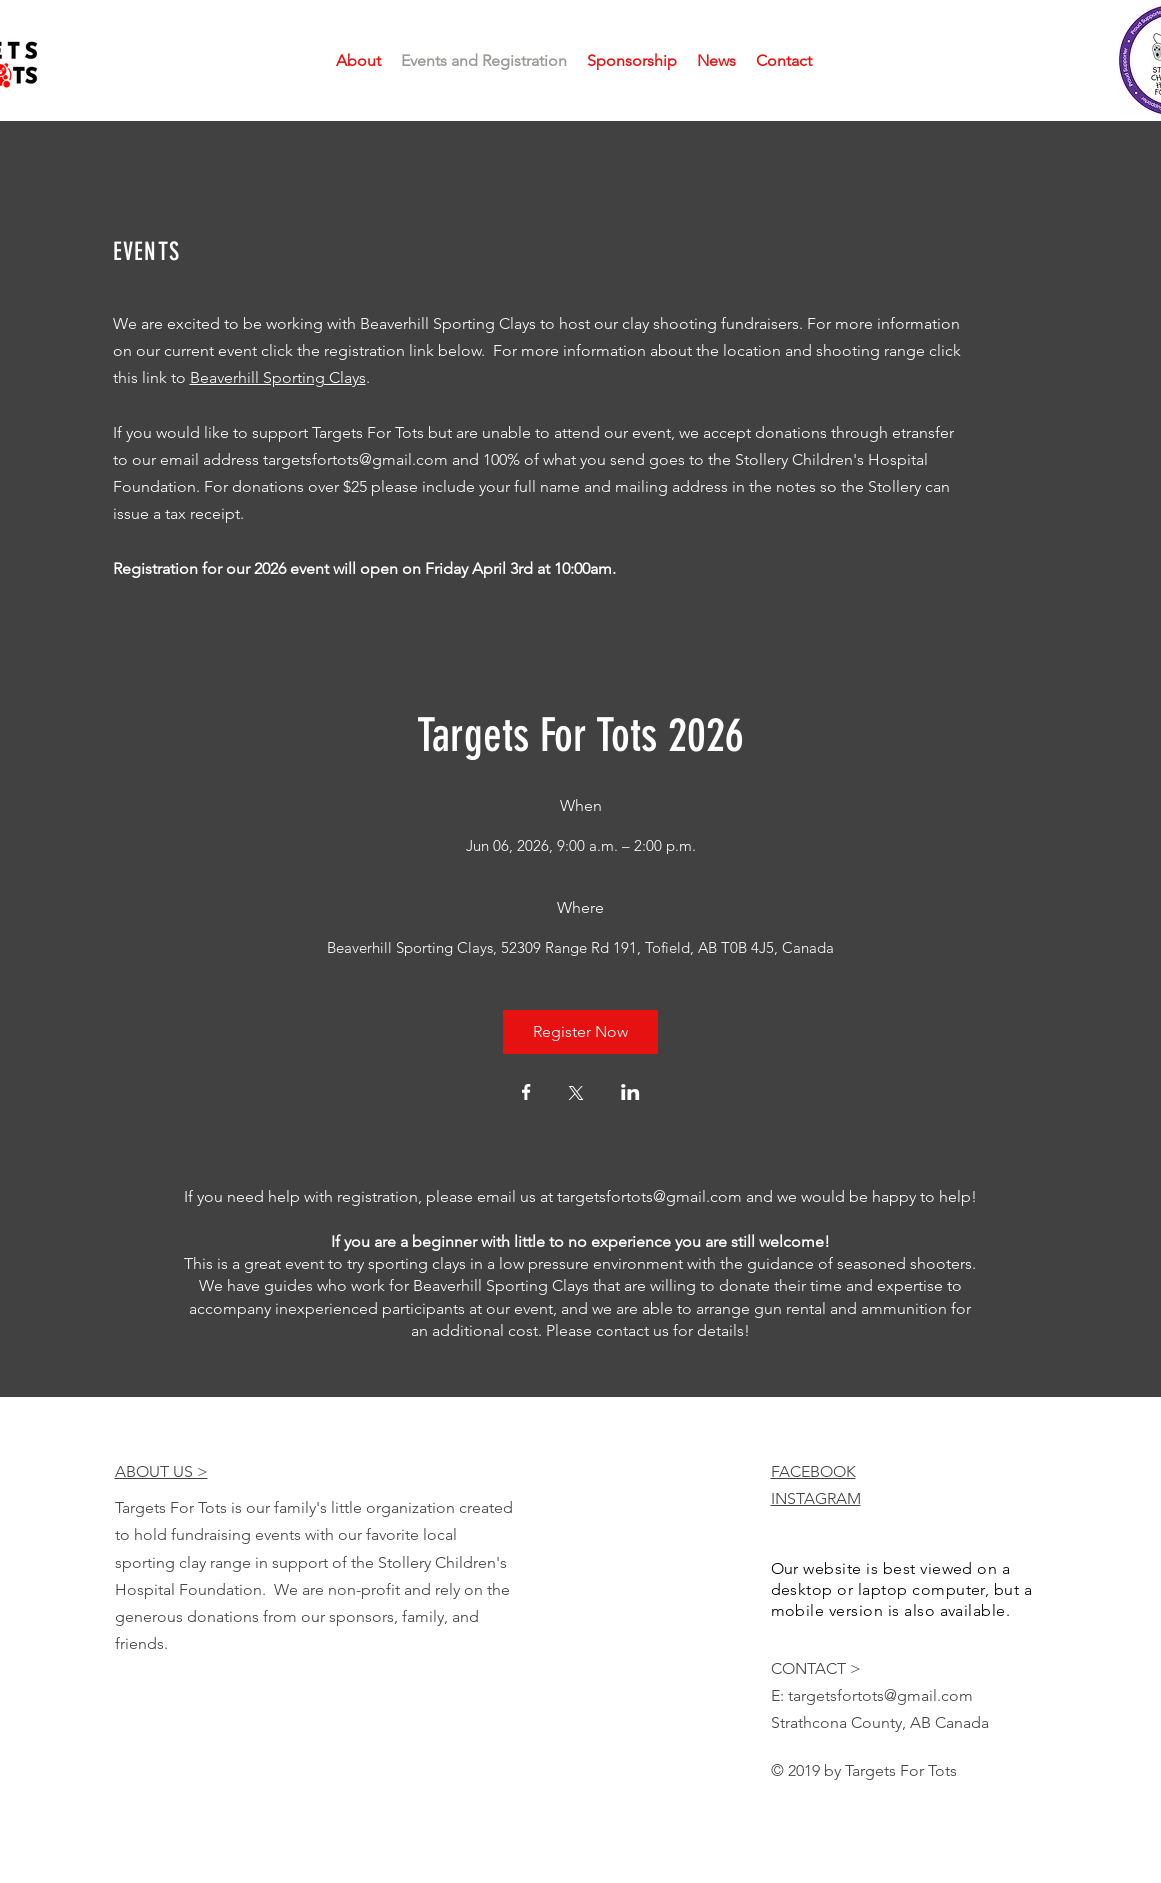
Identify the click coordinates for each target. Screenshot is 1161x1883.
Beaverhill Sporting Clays (278, 377)
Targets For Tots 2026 (580, 735)
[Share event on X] (576, 1095)
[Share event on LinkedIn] (630, 1094)
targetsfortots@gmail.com (355, 459)
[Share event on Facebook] (526, 1094)
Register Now (580, 1031)
